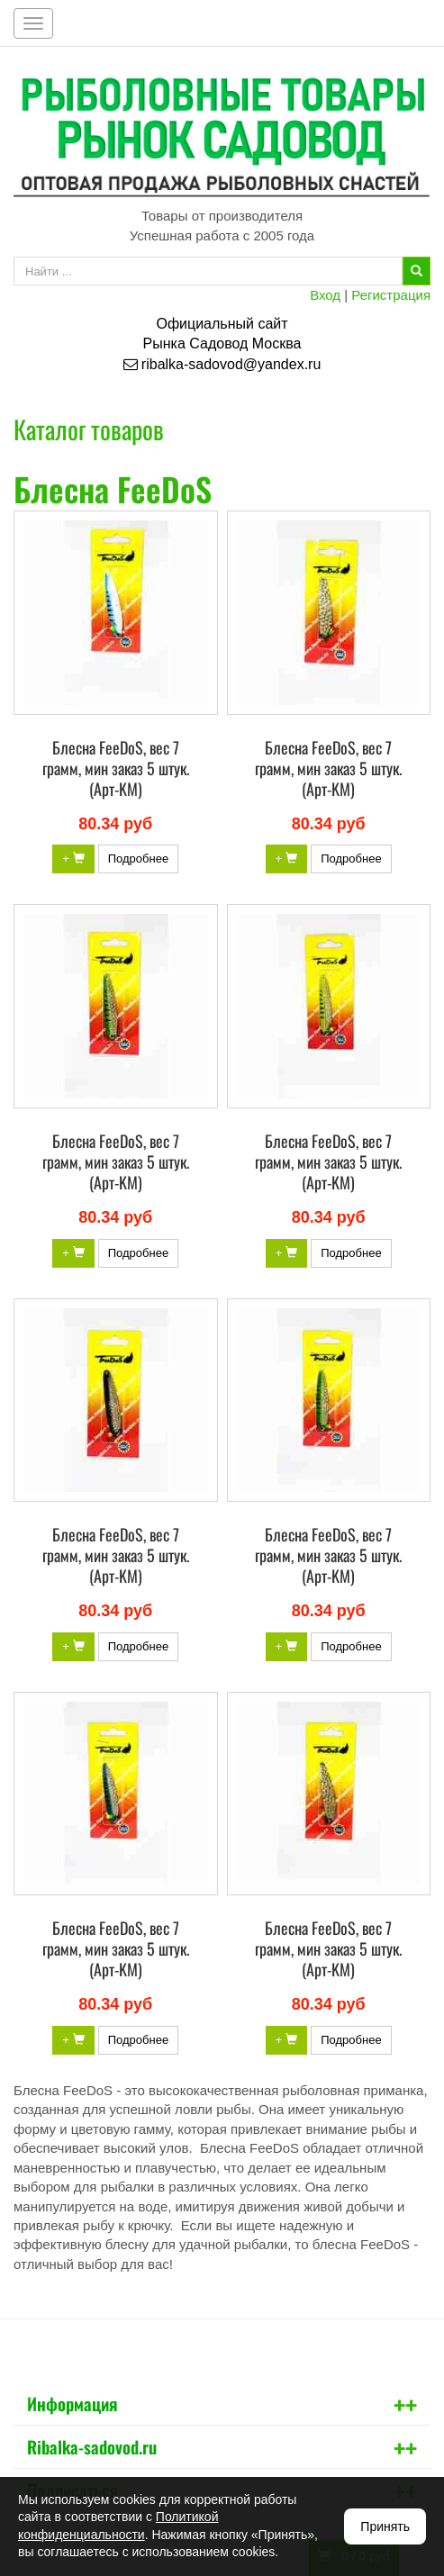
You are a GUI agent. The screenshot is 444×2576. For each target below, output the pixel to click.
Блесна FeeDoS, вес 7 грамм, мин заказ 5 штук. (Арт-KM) (115, 768)
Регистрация (390, 295)
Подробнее (138, 858)
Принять (385, 2526)
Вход (325, 295)
